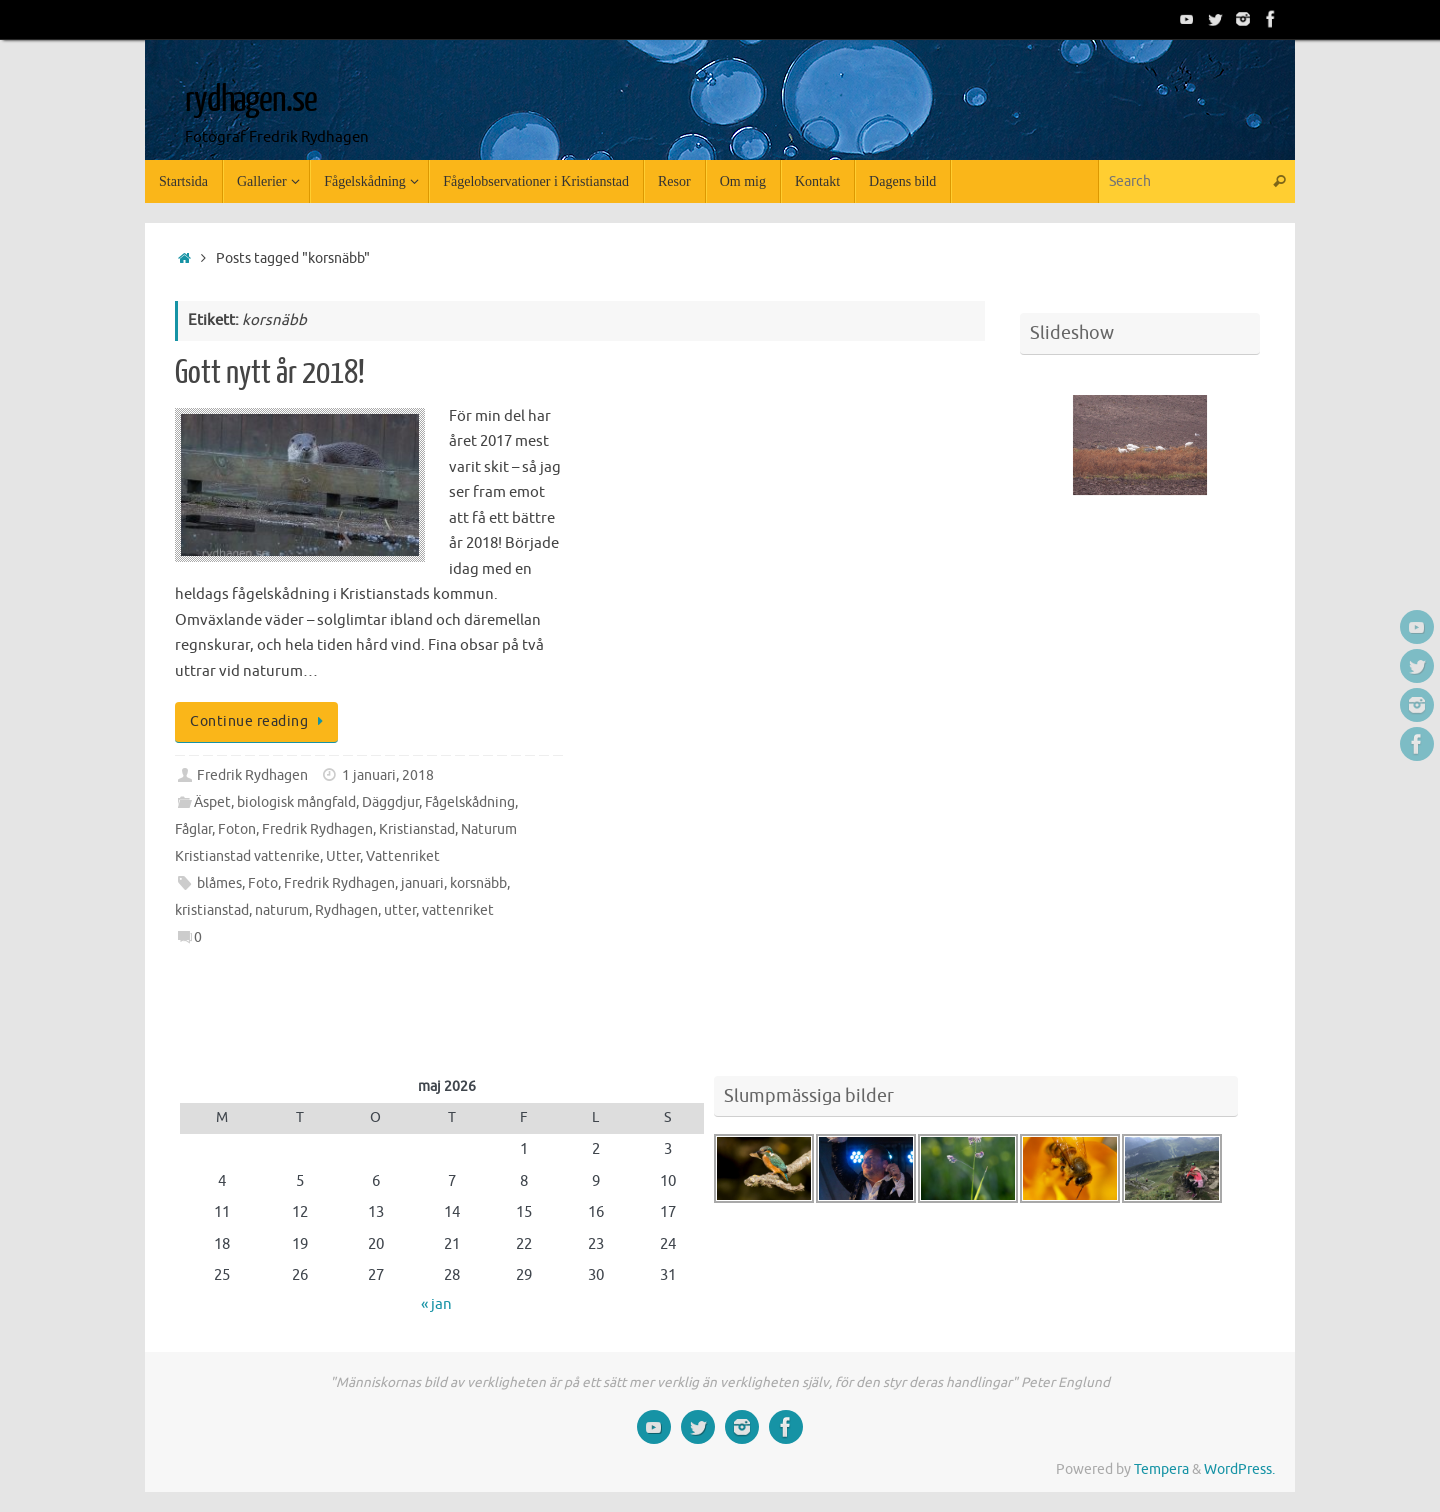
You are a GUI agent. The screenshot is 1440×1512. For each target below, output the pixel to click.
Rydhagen (346, 910)
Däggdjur (390, 802)
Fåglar (193, 829)
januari (422, 883)
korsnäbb (478, 883)
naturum (282, 910)
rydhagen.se (250, 100)
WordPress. (1239, 1469)
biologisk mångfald (296, 802)
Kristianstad (417, 829)
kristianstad (212, 910)
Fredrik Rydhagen (252, 775)
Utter (343, 856)
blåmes (219, 883)
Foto (263, 883)
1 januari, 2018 (388, 775)
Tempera (1161, 1469)
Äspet (212, 802)
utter (400, 910)
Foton (237, 829)
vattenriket (458, 910)
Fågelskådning (470, 802)
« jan (436, 1304)
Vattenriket (403, 856)
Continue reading (260, 721)
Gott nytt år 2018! (270, 373)
